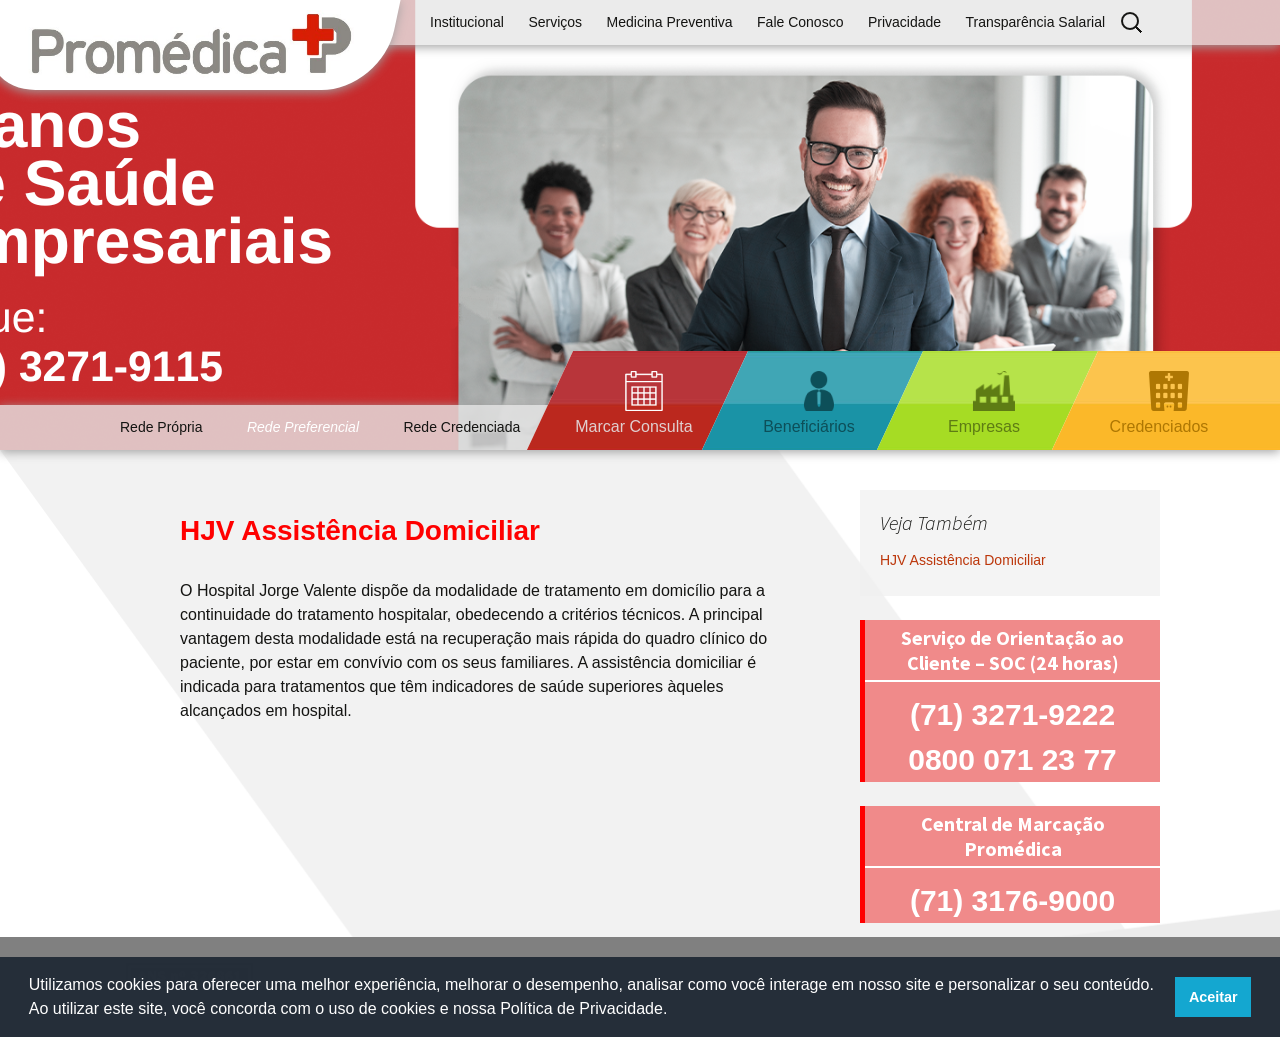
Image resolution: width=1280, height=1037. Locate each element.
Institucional (467, 22)
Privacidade (904, 22)
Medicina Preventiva (670, 22)
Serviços (555, 22)
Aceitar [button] (1213, 997)
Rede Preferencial (303, 427)
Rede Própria (161, 427)
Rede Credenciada (461, 427)
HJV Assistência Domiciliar (963, 560)
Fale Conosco (800, 22)
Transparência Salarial (1036, 22)
